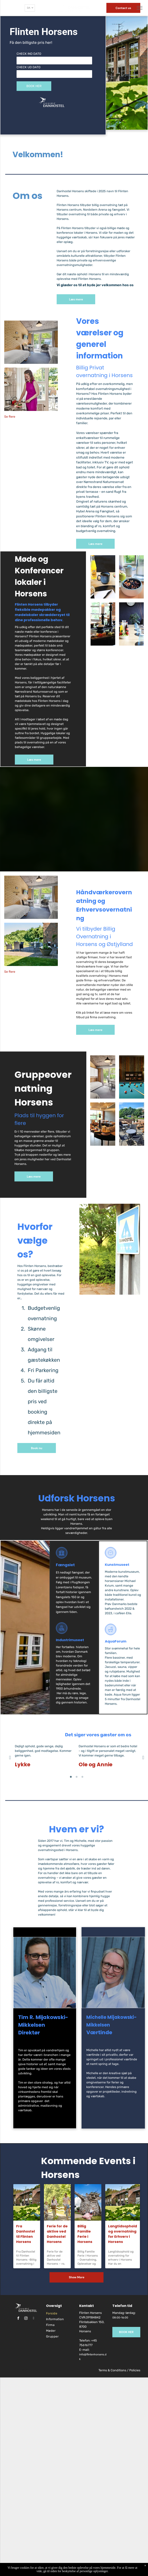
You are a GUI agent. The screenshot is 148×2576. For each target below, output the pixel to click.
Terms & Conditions (112, 2370)
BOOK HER (33, 86)
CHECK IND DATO (29, 54)
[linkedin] (33, 2319)
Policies (134, 2370)
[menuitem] (60, 2313)
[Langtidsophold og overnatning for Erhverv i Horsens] (122, 2202)
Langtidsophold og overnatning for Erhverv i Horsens (122, 2234)
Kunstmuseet (117, 1564)
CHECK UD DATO (28, 67)
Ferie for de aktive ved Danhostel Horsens (57, 2234)
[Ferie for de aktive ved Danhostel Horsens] (57, 2202)
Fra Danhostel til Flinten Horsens (25, 2234)
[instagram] (25, 2319)
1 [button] (71, 1777)
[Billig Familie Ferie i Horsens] (88, 2202)
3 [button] (82, 1777)
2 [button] (76, 1777)
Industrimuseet (70, 1640)
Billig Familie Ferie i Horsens (84, 2234)
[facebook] (18, 2319)
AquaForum (115, 1641)
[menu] (140, 8)
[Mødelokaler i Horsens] (131, 576)
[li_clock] (110, 1557)
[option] (45, 1757)
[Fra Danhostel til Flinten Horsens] (26, 2202)
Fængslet (65, 1565)
